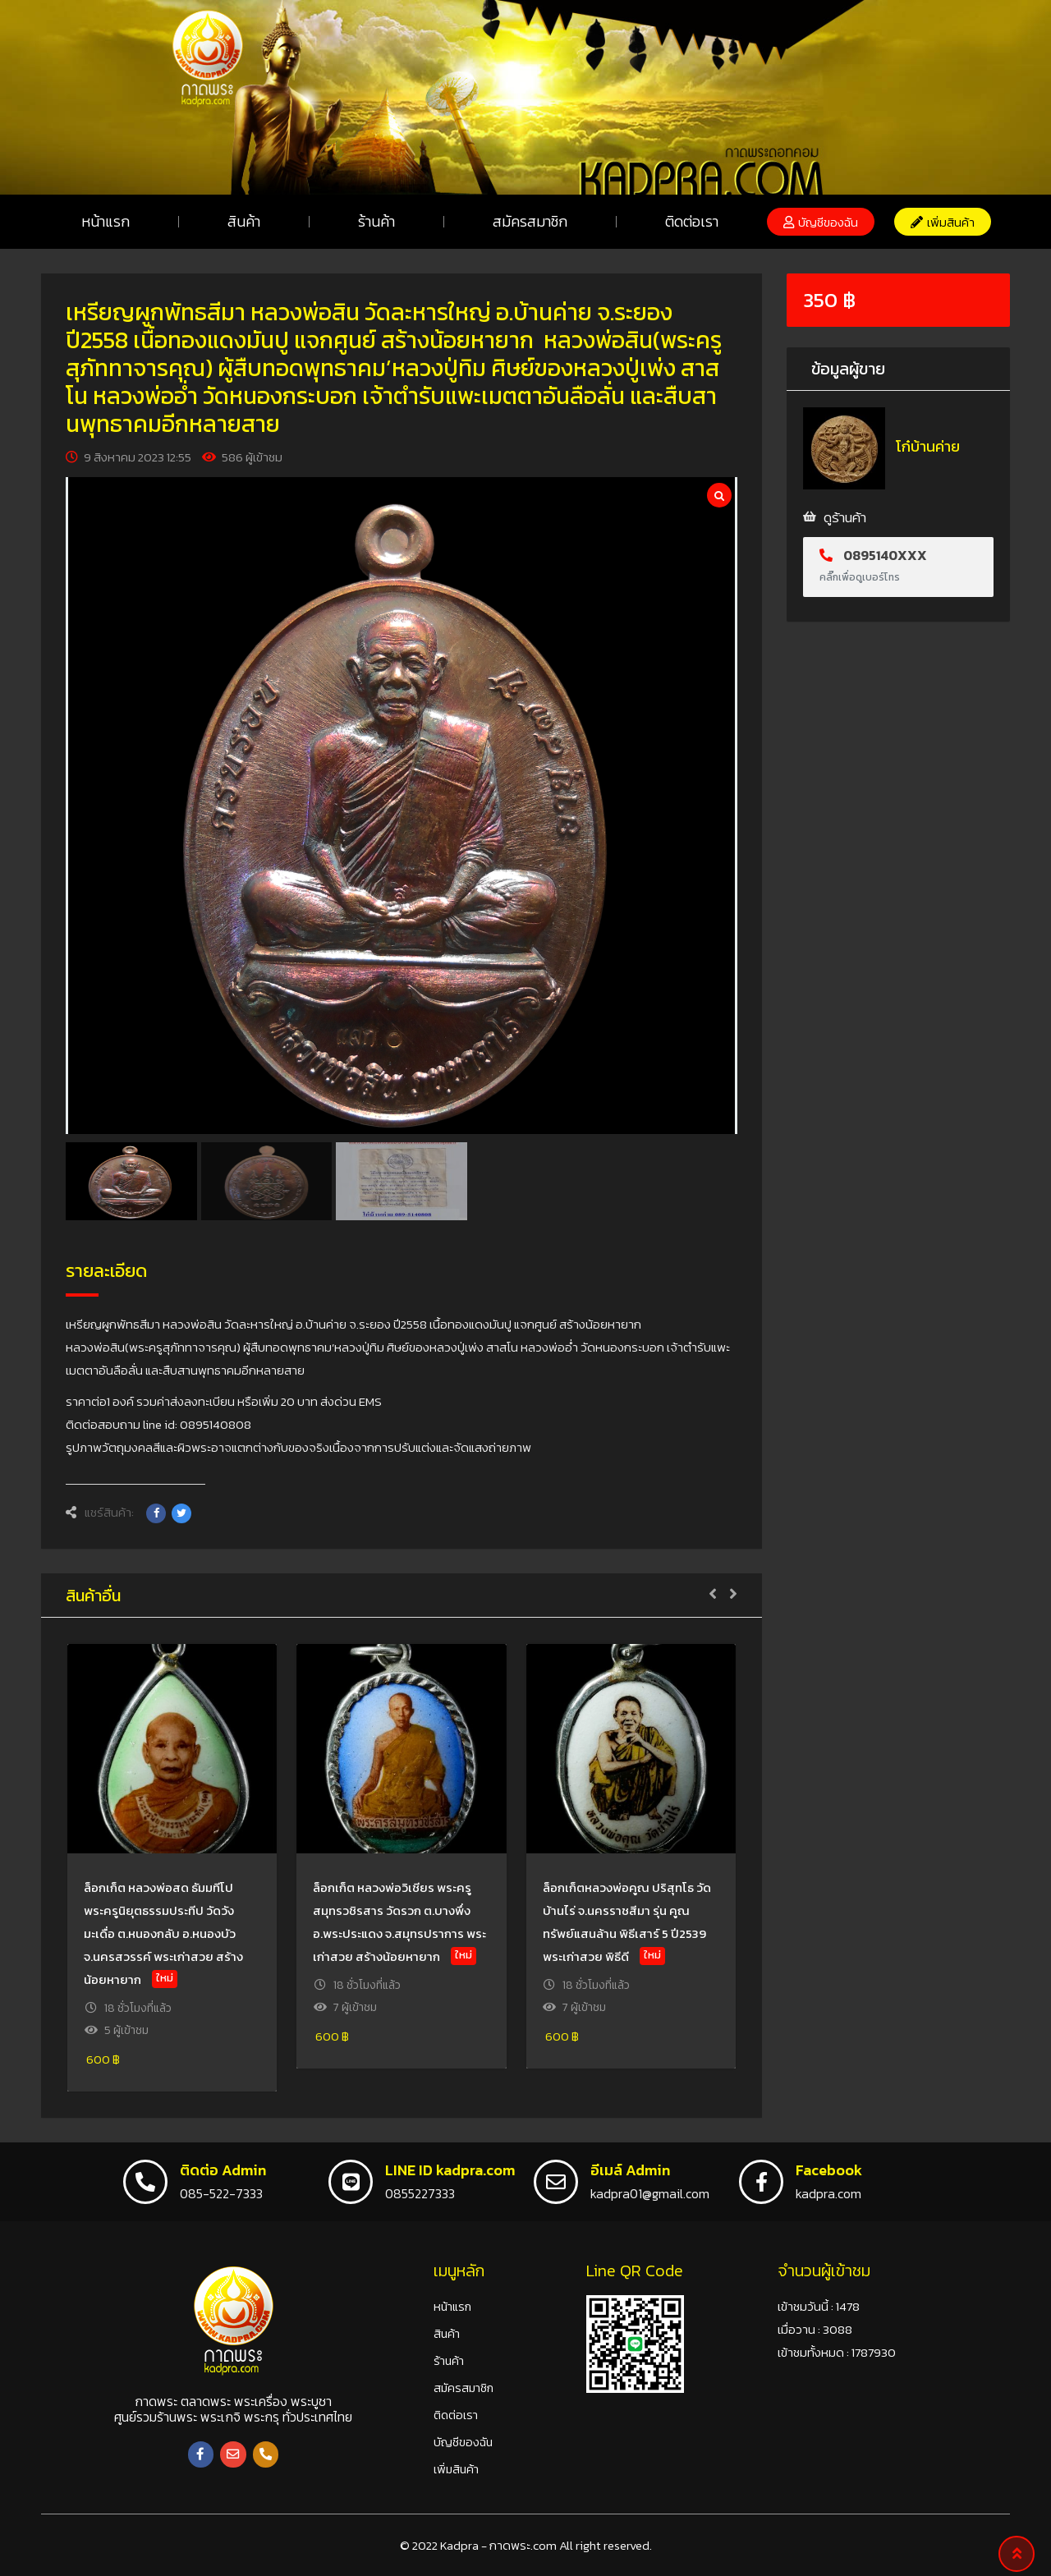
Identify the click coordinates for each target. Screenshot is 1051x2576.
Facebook (829, 2170)
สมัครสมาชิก (530, 221)
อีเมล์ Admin (630, 2170)
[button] (820, 222)
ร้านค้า (376, 221)
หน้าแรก (105, 221)
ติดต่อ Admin (223, 2170)
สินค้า (243, 221)
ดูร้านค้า (845, 517)
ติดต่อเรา (691, 221)
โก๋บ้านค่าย (928, 446)
